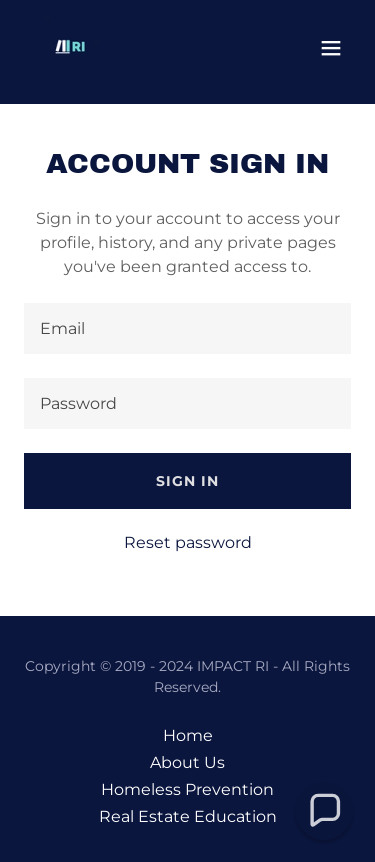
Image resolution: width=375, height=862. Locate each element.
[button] (331, 48)
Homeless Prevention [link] (187, 789)
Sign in (187, 481)
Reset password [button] (188, 542)
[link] (72, 48)
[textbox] (187, 328)
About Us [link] (187, 762)
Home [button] (188, 735)
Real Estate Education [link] (188, 816)
